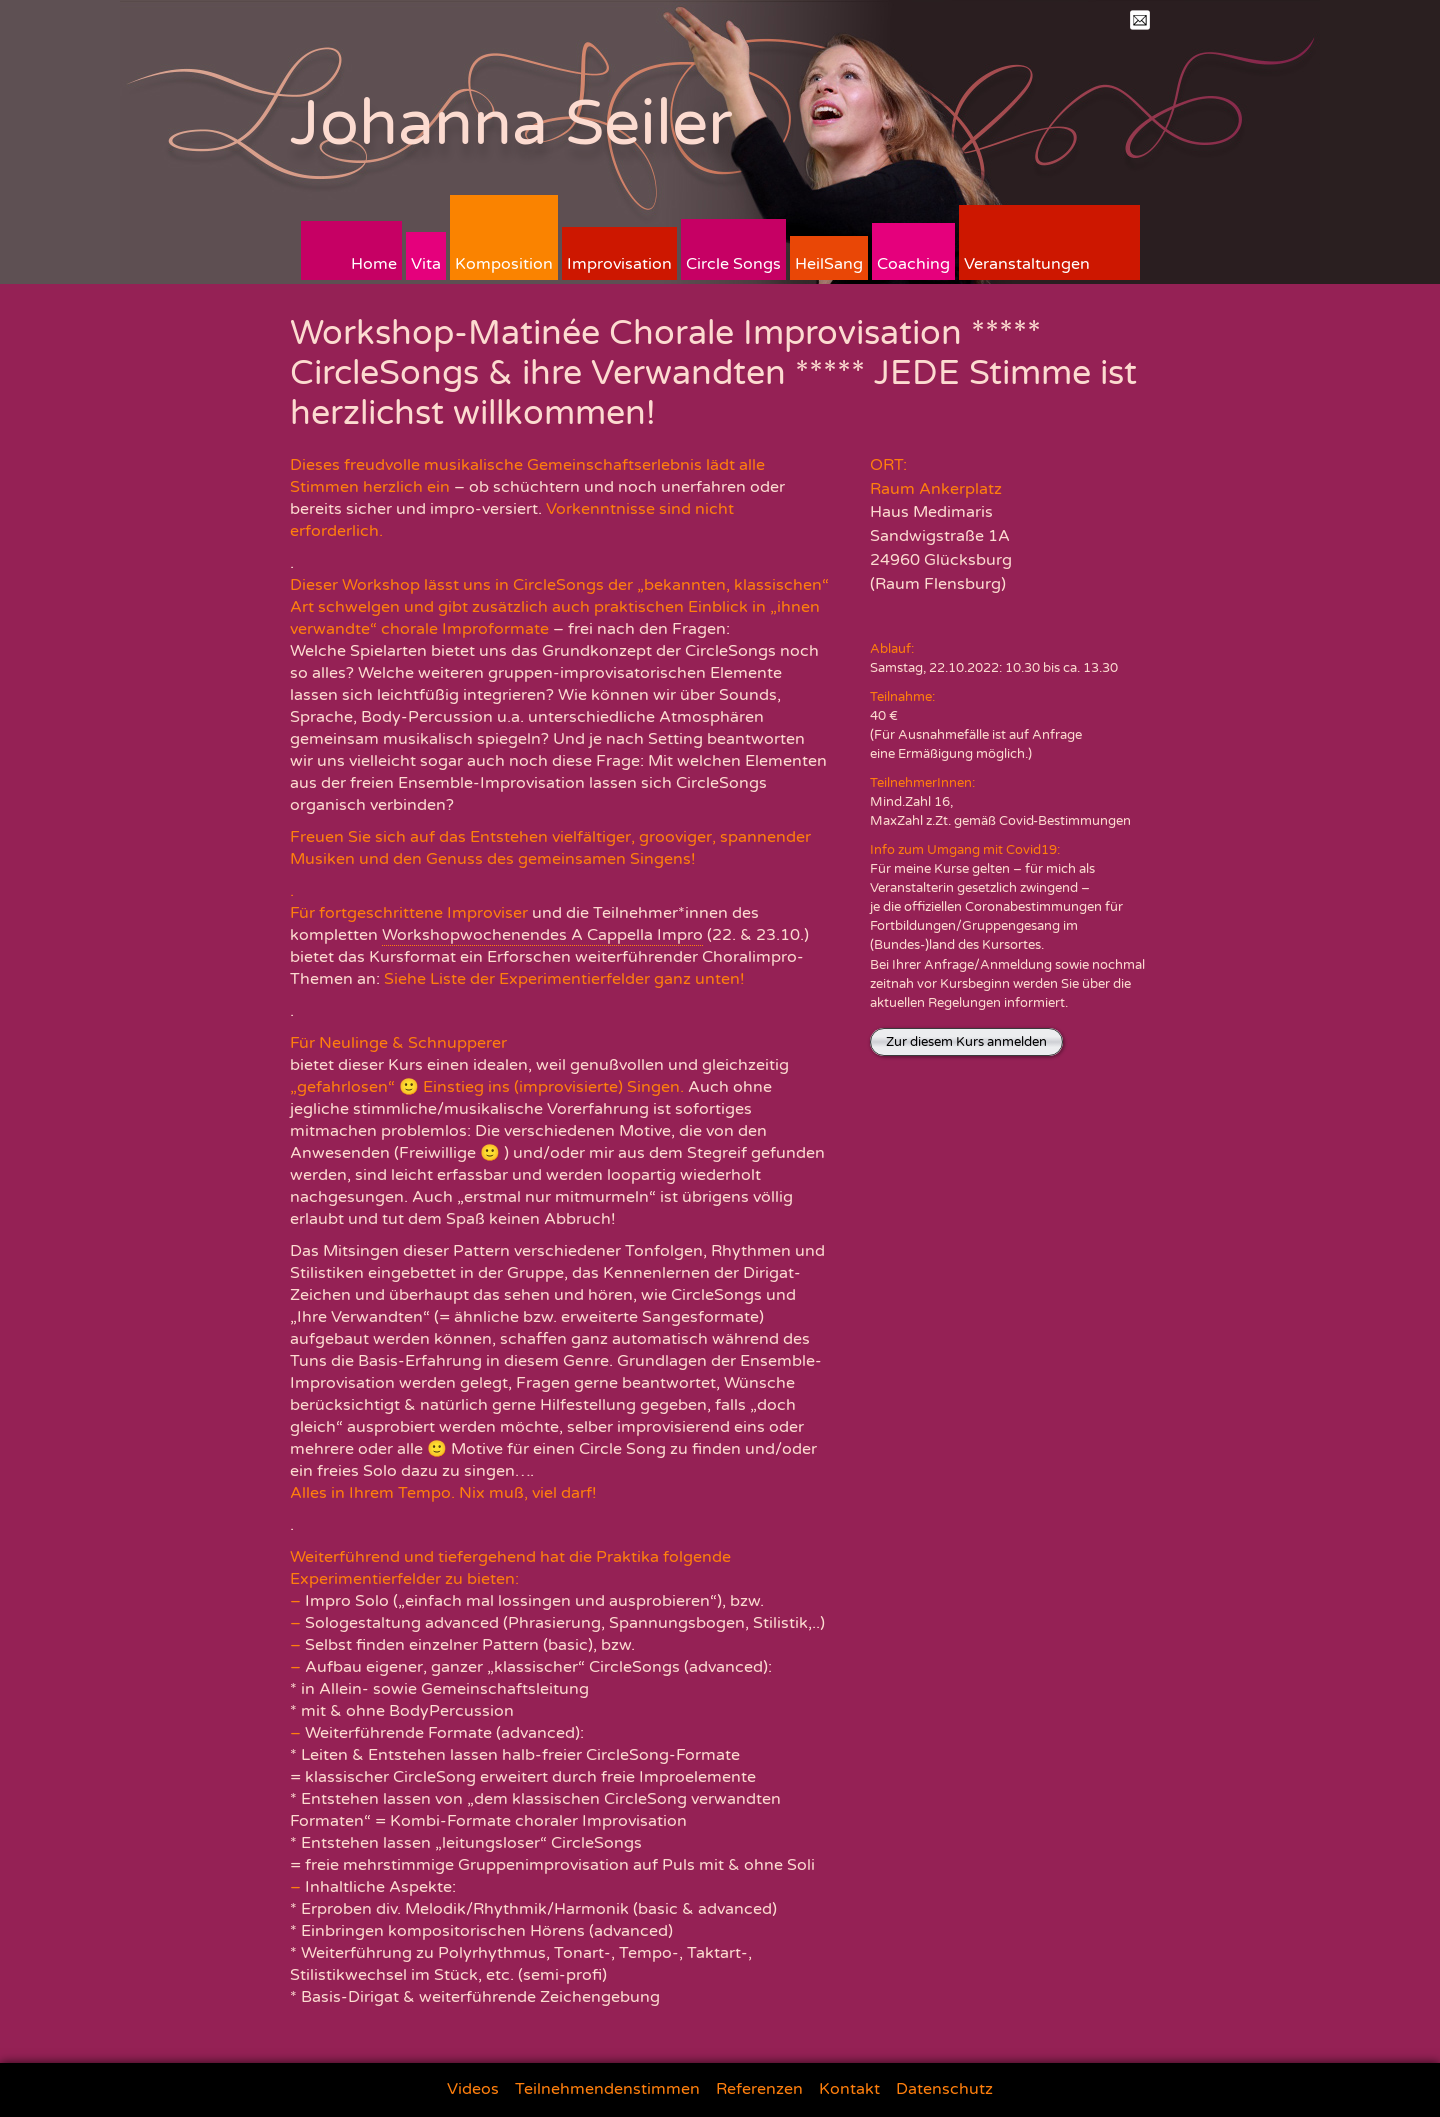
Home (374, 264)
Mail (1140, 20)
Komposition (504, 264)
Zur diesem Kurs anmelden (966, 1042)
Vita (426, 264)
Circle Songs (733, 264)
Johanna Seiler (511, 123)
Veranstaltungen (1027, 264)
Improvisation (619, 264)
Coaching (913, 264)
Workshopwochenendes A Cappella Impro (542, 935)
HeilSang (829, 264)
